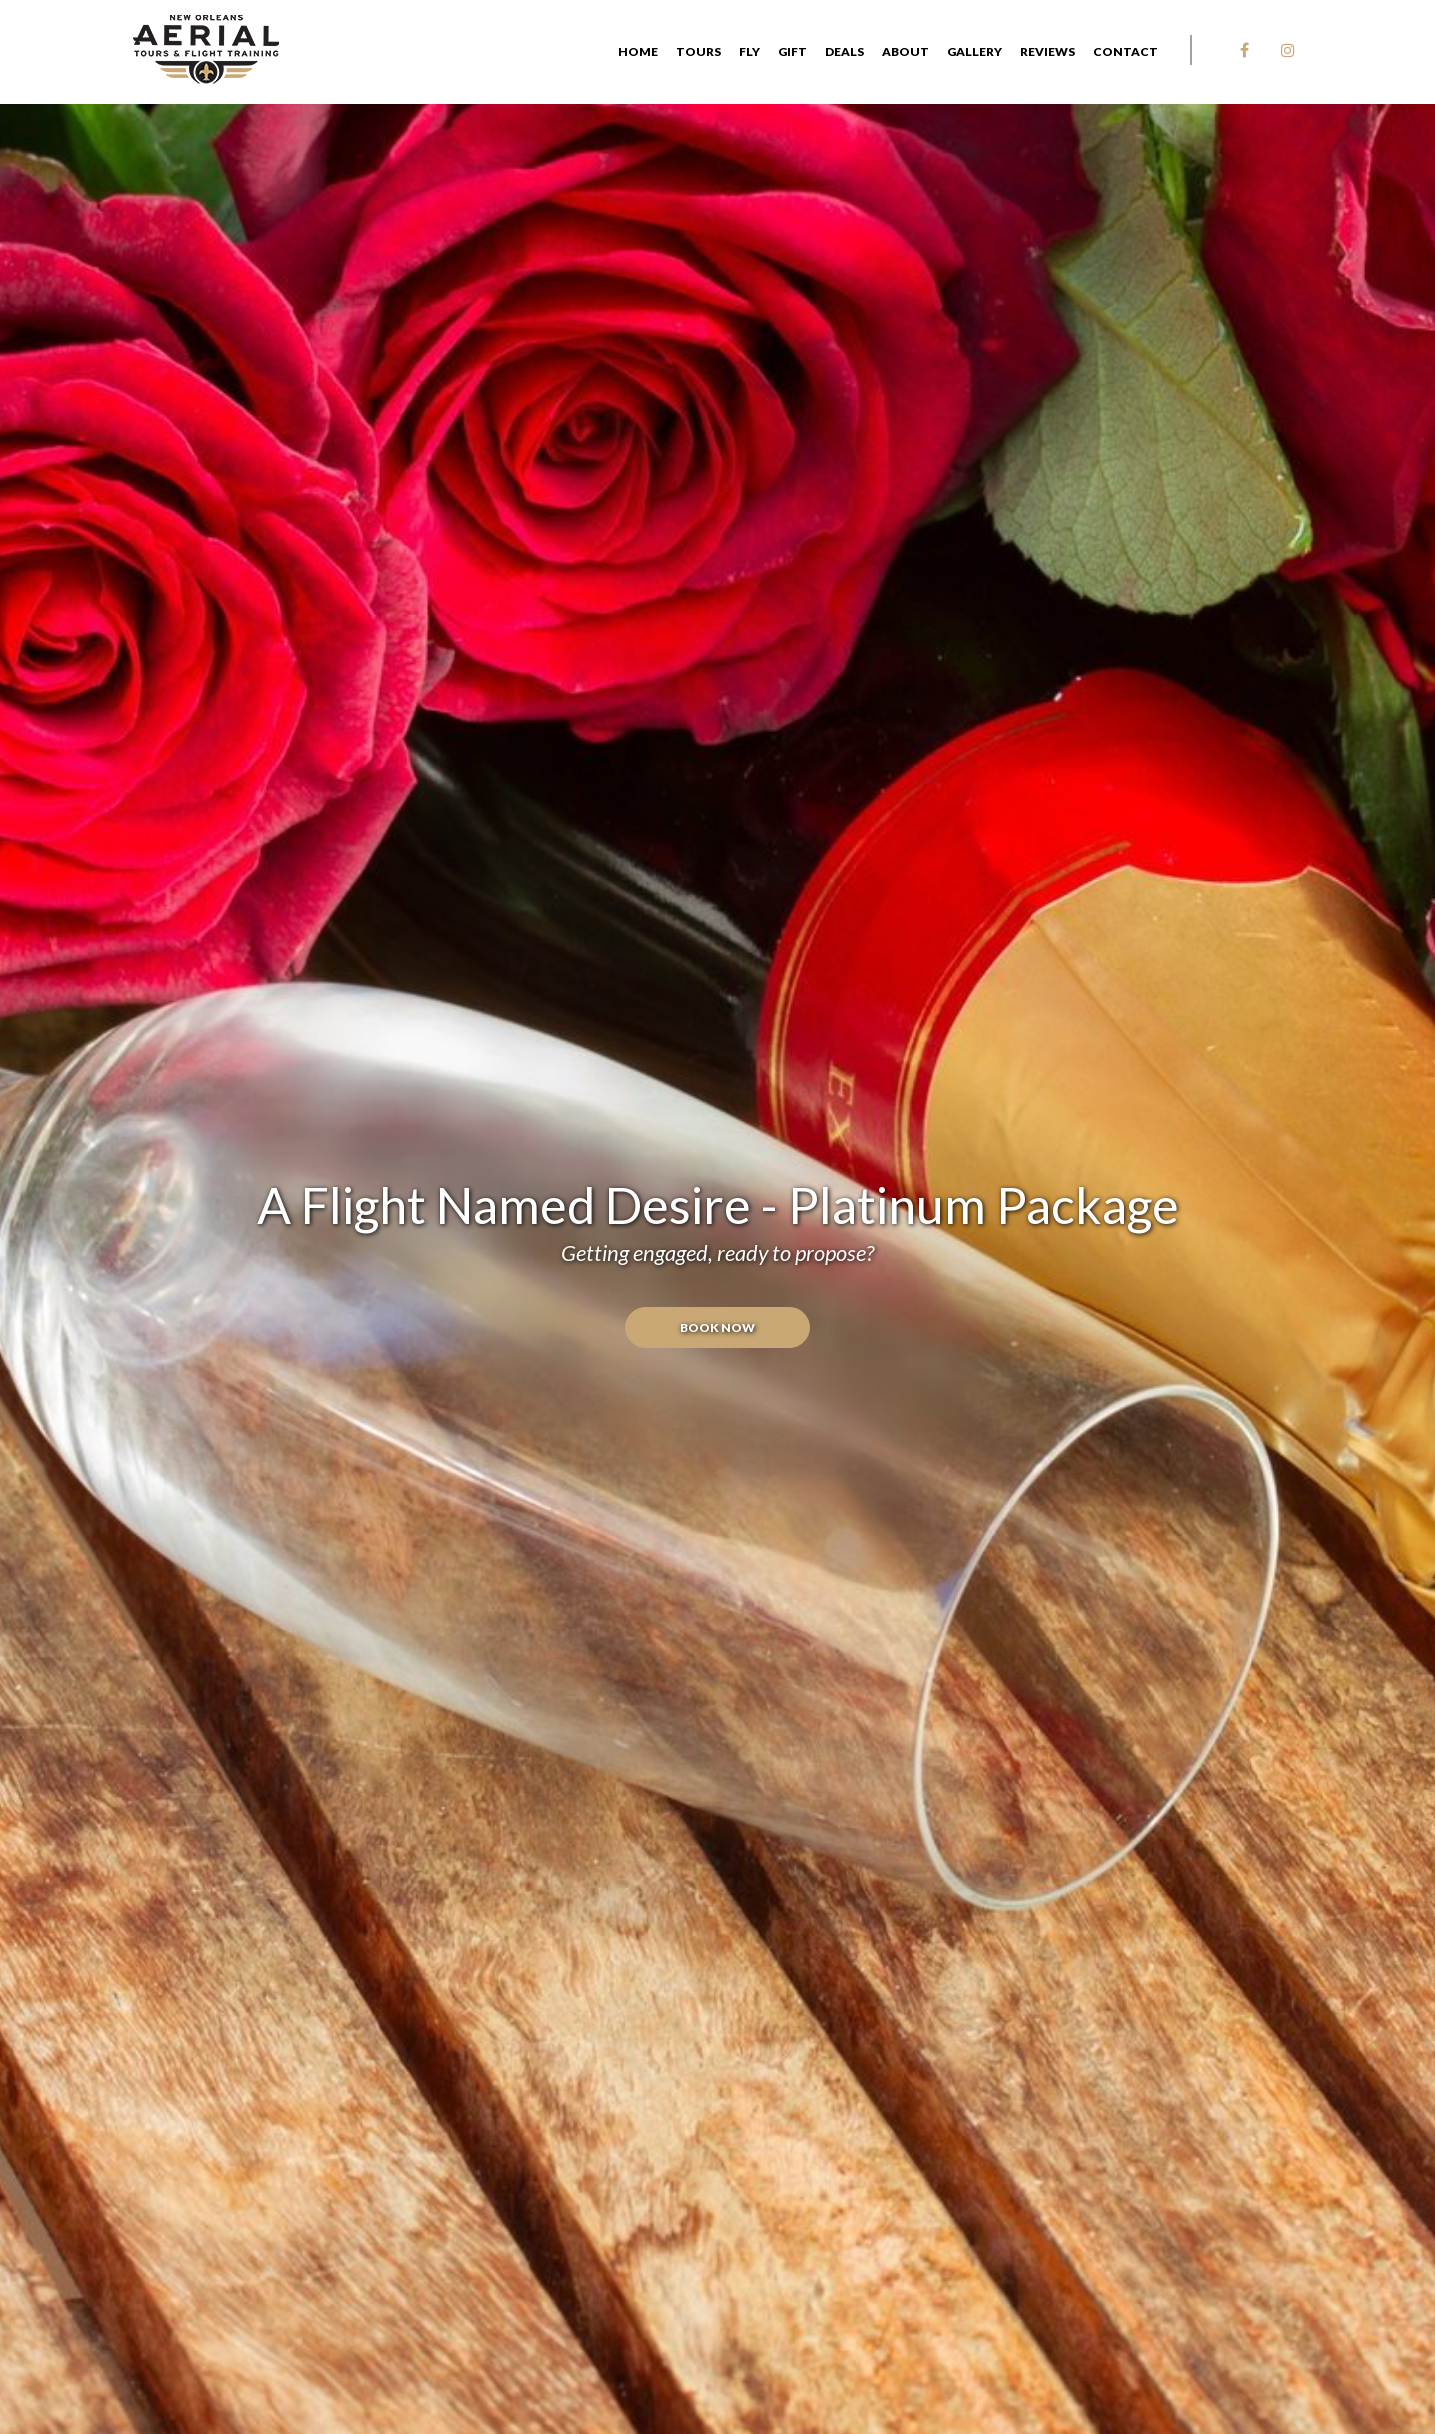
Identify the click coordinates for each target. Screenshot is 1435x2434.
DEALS (844, 51)
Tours (698, 51)
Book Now (717, 1327)
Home (638, 51)
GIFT (792, 51)
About (905, 51)
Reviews (1047, 51)
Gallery (974, 51)
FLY (749, 51)
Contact (1125, 51)
